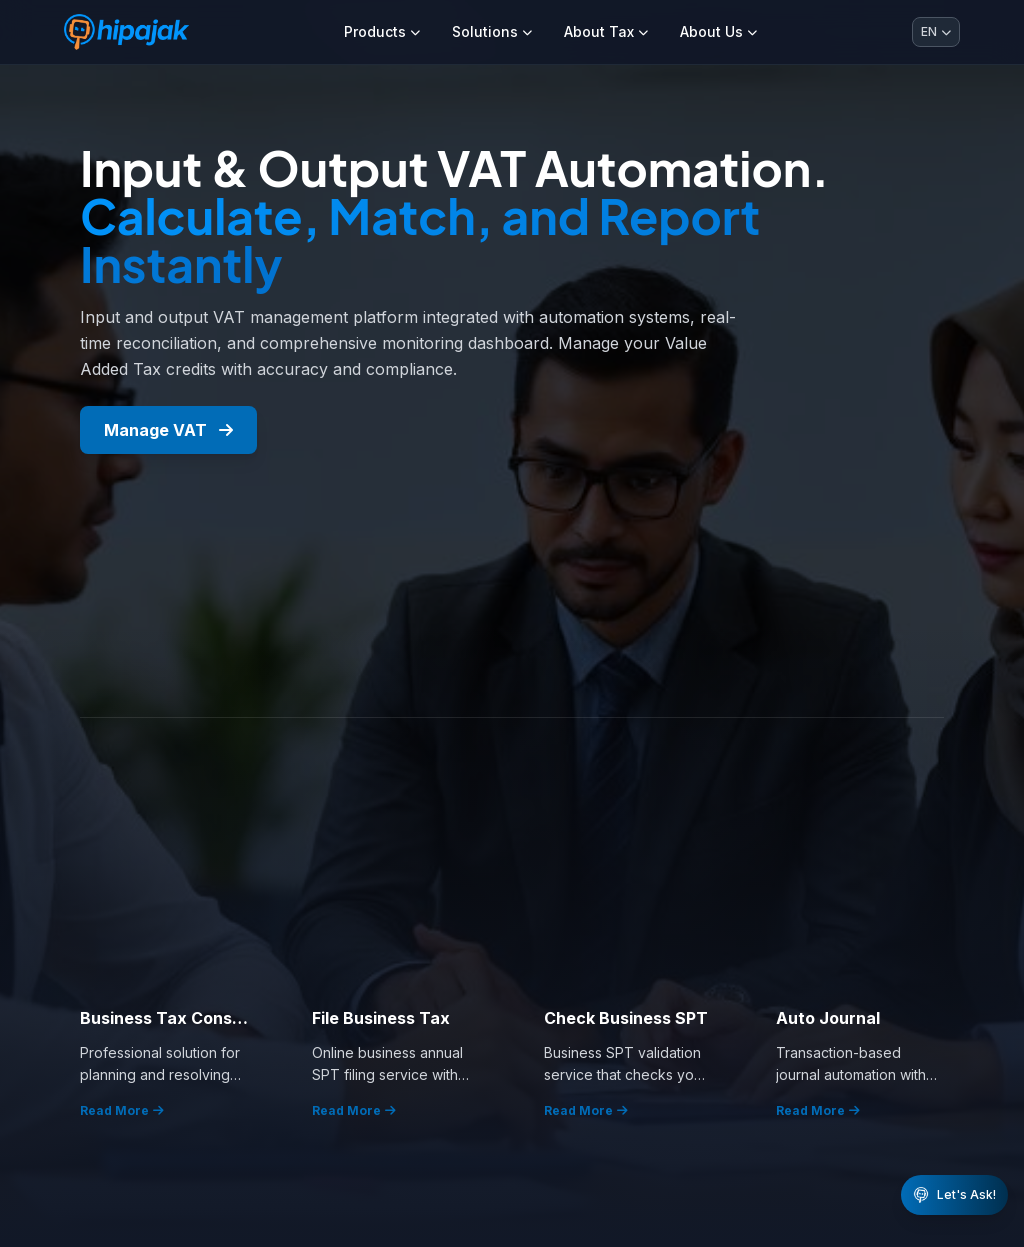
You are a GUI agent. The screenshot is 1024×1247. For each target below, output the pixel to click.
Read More (122, 1110)
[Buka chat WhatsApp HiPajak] (954, 1195)
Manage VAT (168, 430)
